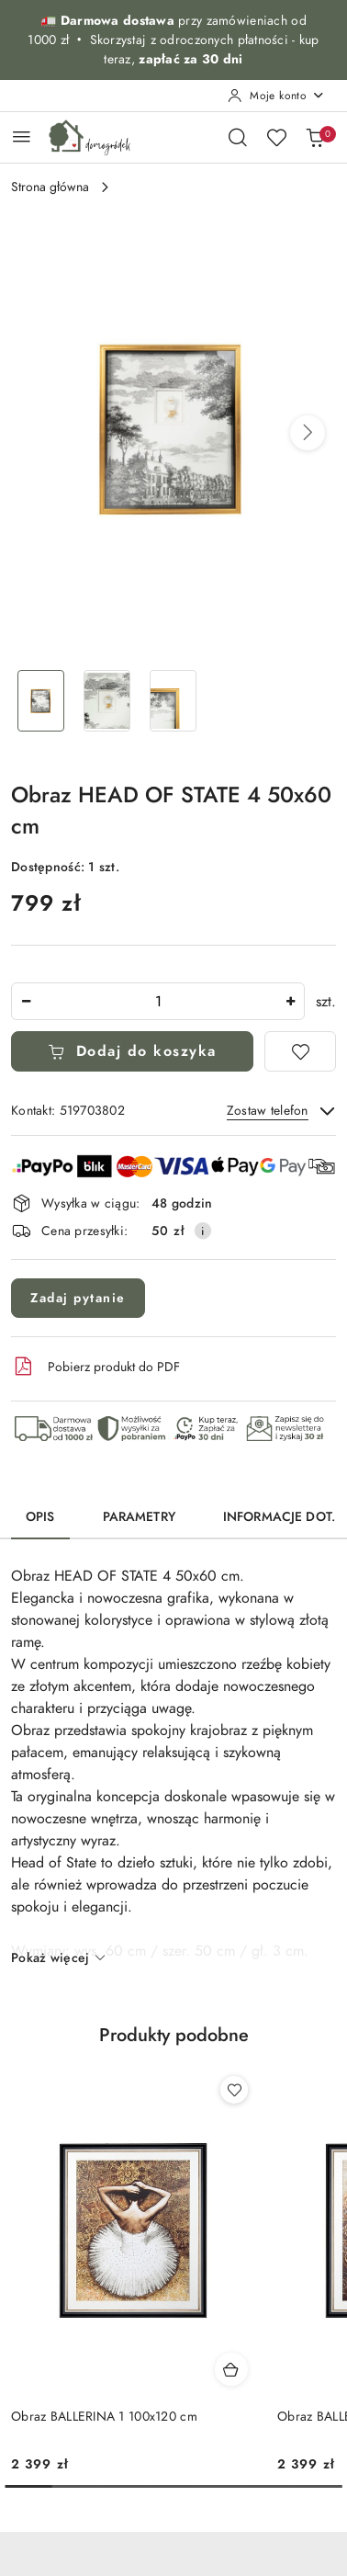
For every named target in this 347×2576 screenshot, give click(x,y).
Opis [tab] (40, 1517)
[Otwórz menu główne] (21, 136)
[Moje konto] (276, 95)
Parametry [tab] (139, 1517)
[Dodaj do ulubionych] (300, 1051)
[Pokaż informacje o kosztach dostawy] (203, 1230)
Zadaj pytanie (78, 1298)
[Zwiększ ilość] (290, 1001)
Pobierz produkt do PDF (95, 1367)
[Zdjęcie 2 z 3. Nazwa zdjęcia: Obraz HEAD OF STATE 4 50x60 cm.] (106, 701)
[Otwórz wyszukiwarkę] (238, 136)
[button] (308, 433)
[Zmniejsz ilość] (25, 1001)
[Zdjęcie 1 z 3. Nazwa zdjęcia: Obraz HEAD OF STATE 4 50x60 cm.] (40, 701)
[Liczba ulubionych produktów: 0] (276, 136)
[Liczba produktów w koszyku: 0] (315, 136)
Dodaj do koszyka (132, 1051)
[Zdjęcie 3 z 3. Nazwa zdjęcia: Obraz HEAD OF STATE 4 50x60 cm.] (173, 701)
